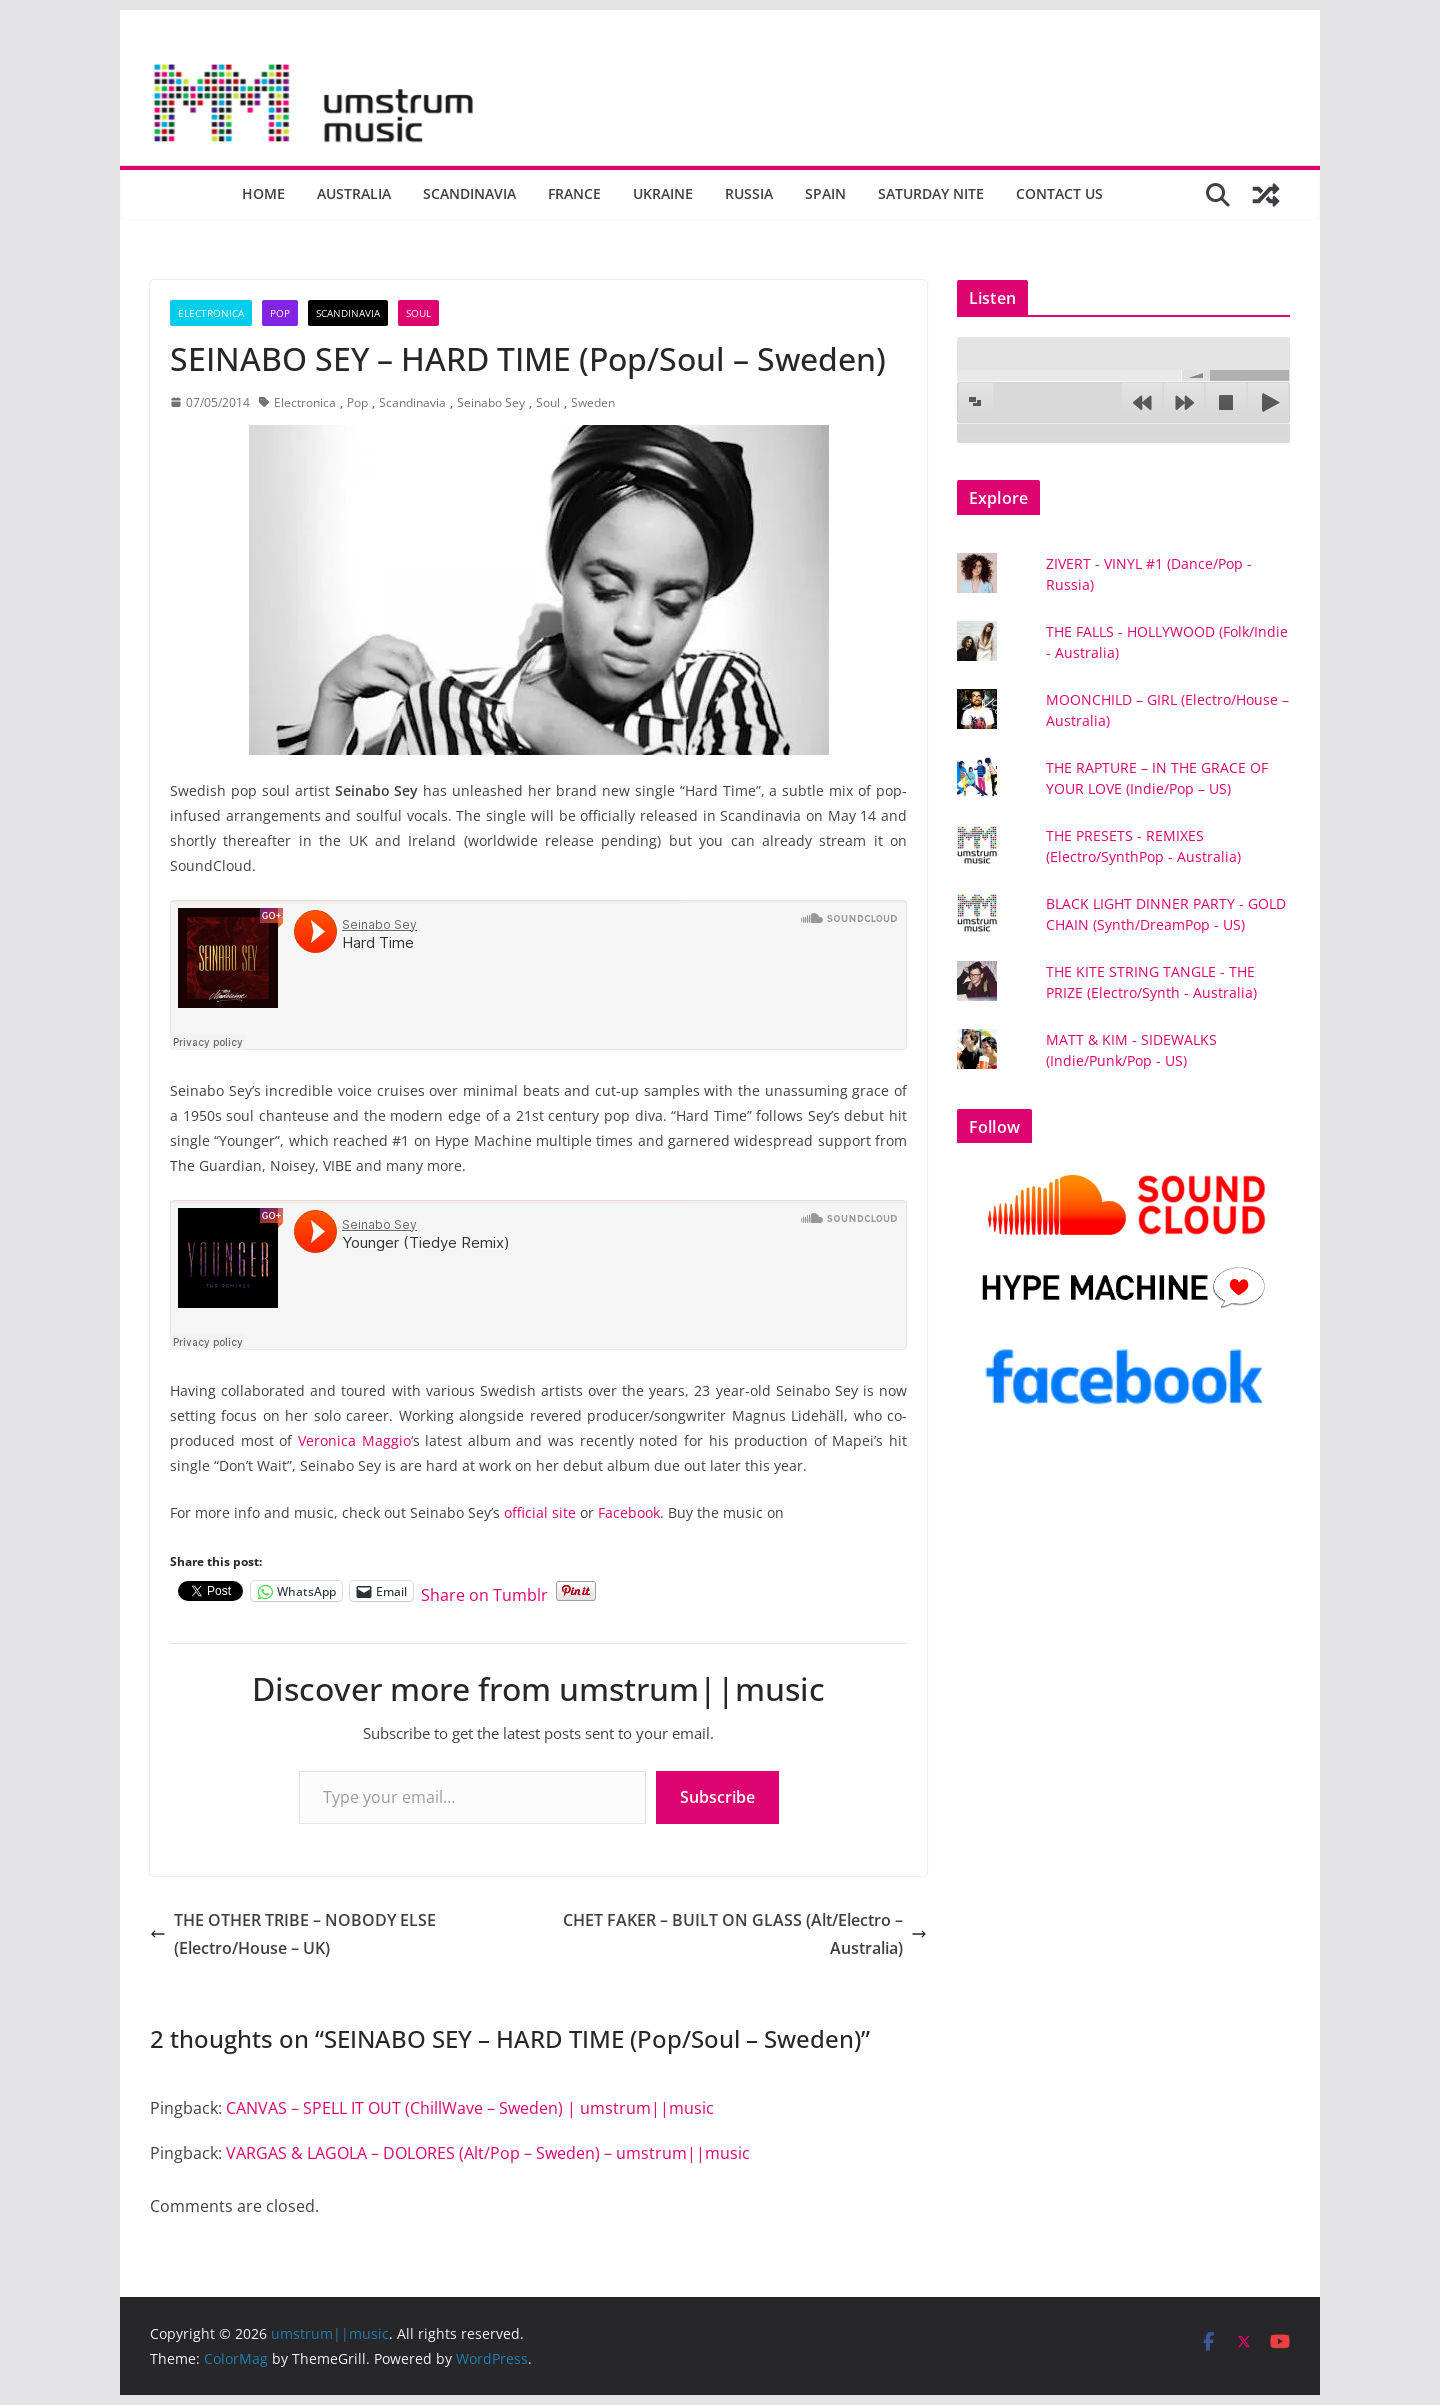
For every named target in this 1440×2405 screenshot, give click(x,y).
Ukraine (663, 193)
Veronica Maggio (354, 1440)
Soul (418, 313)
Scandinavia (469, 193)
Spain (825, 193)
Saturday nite (931, 193)
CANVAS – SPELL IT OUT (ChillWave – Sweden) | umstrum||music (470, 2108)
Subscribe (717, 1797)
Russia (749, 193)
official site (540, 1512)
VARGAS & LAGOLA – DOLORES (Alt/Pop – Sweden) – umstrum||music (488, 2153)
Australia (354, 193)
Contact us (1059, 193)
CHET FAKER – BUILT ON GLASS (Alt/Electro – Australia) (745, 1934)
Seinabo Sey (491, 402)
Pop (280, 313)
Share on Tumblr (484, 1591)
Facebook (629, 1512)
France (574, 193)
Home (263, 193)
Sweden (593, 402)
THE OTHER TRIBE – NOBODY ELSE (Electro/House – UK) (293, 1934)
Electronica (211, 313)
